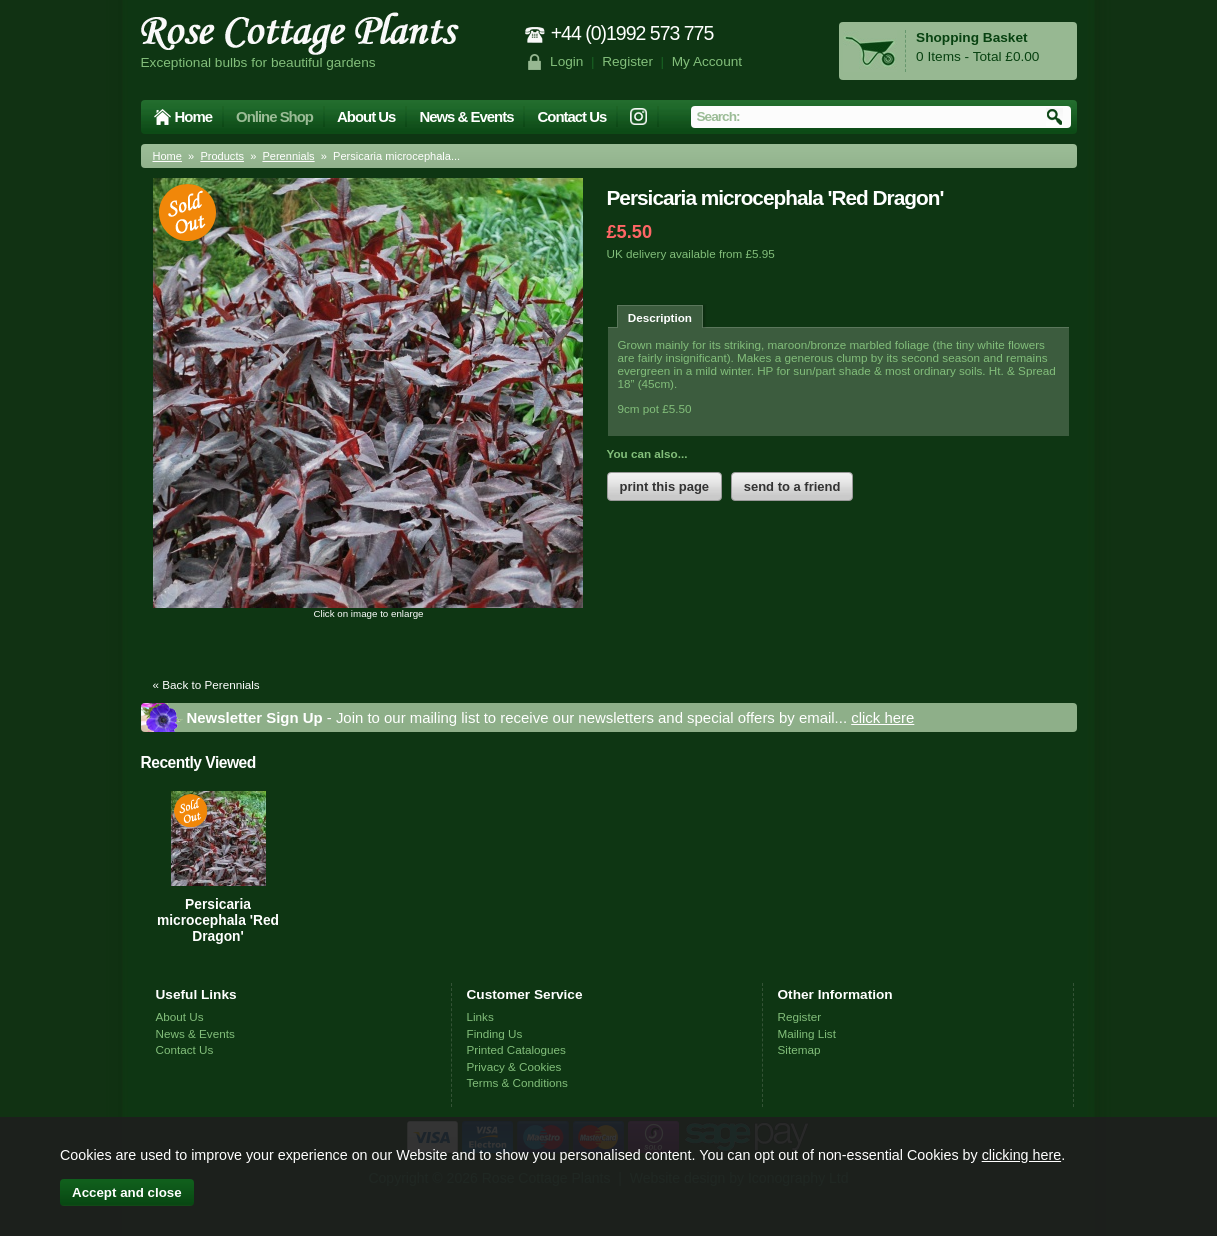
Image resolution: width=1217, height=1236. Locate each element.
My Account (707, 61)
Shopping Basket (971, 37)
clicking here (1021, 1155)
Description (660, 317)
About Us (366, 116)
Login (566, 61)
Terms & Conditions (517, 1082)
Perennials (288, 156)
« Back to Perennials (206, 684)
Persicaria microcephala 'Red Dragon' (218, 920)
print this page (665, 486)
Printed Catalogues (516, 1049)
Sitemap (799, 1049)
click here (882, 717)
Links (480, 1016)
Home (194, 116)
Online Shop (274, 116)
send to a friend (792, 486)
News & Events (466, 116)
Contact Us (571, 116)
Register (627, 61)
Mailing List (807, 1033)
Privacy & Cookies (514, 1066)
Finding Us (495, 1033)
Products (222, 156)
